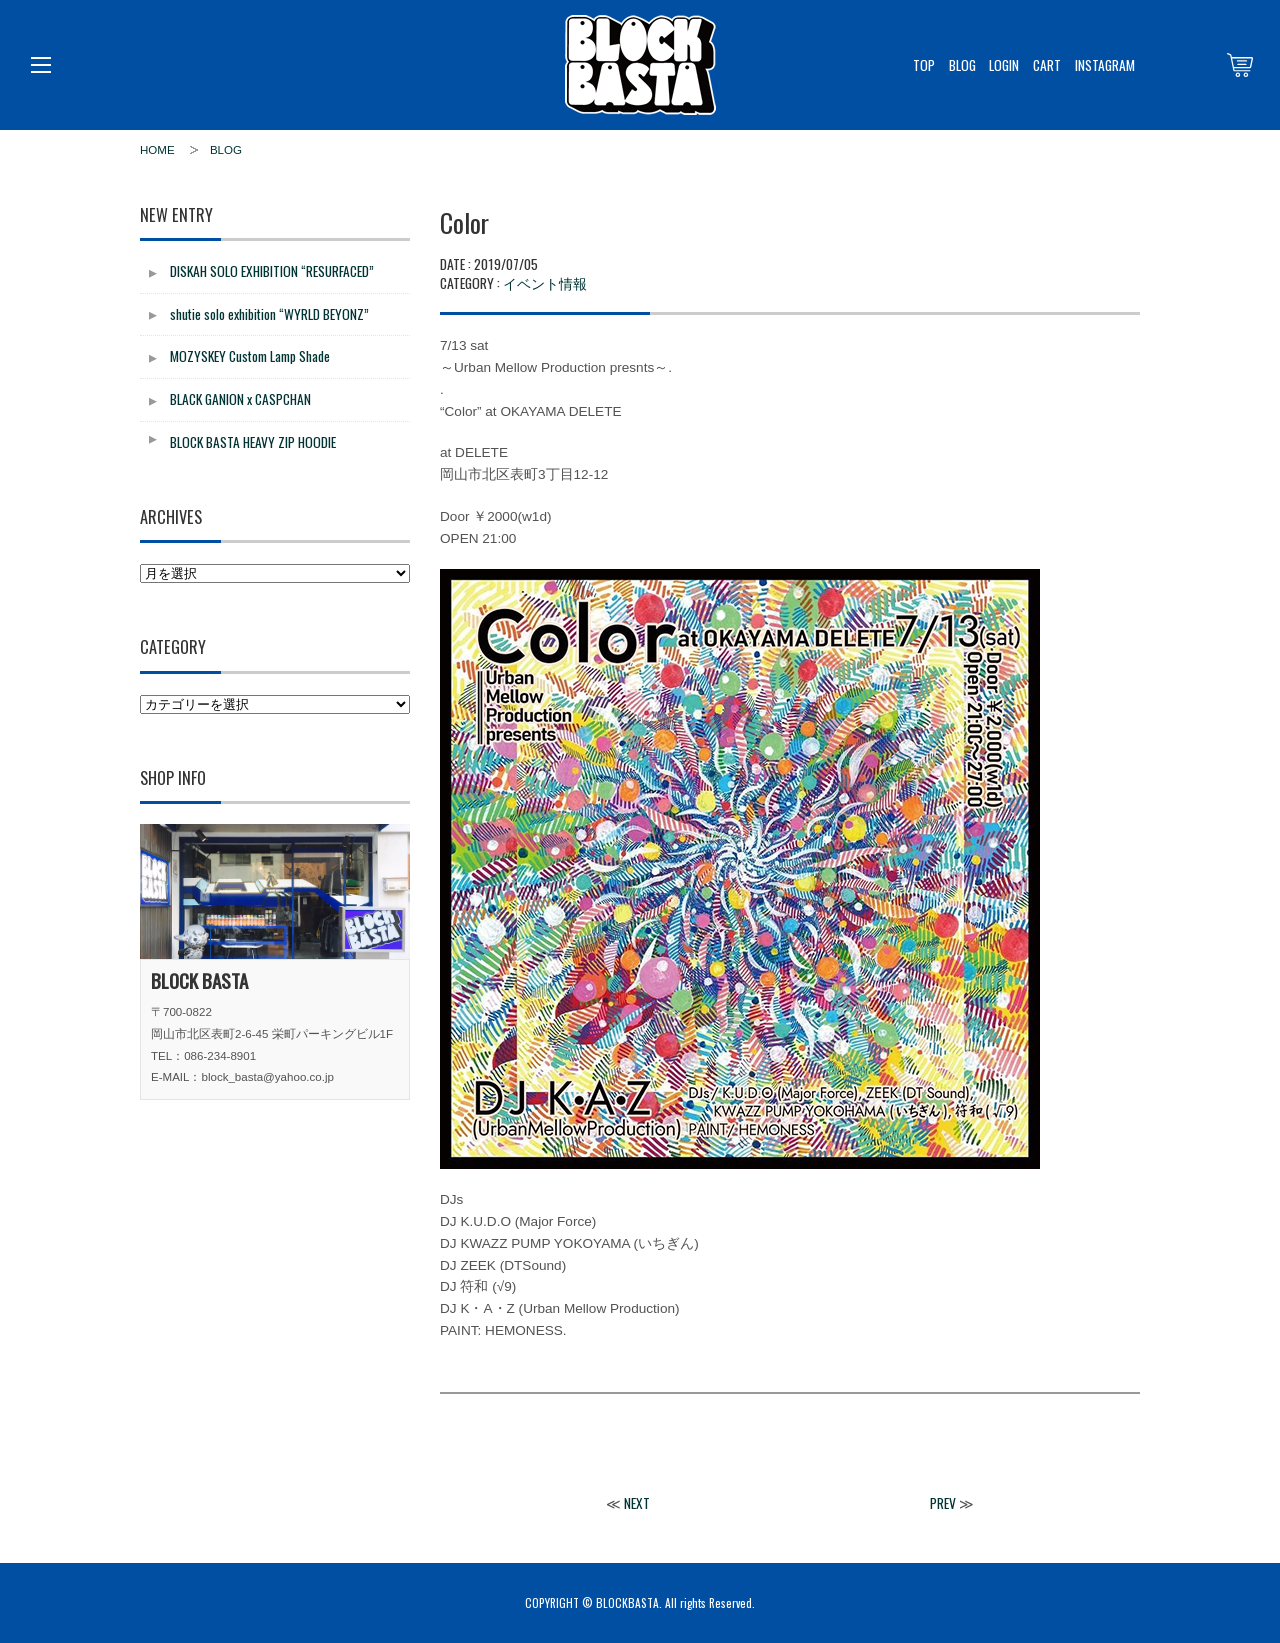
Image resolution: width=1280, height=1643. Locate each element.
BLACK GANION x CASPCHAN (240, 399)
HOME (157, 150)
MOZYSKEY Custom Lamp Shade (250, 356)
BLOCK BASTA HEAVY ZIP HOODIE (253, 442)
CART (1047, 65)
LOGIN (1004, 65)
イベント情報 (545, 282)
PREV (943, 1503)
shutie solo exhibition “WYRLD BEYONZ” (269, 314)
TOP (924, 65)
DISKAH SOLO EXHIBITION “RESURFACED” (272, 271)
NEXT (637, 1503)
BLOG (962, 65)
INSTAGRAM (1105, 65)
